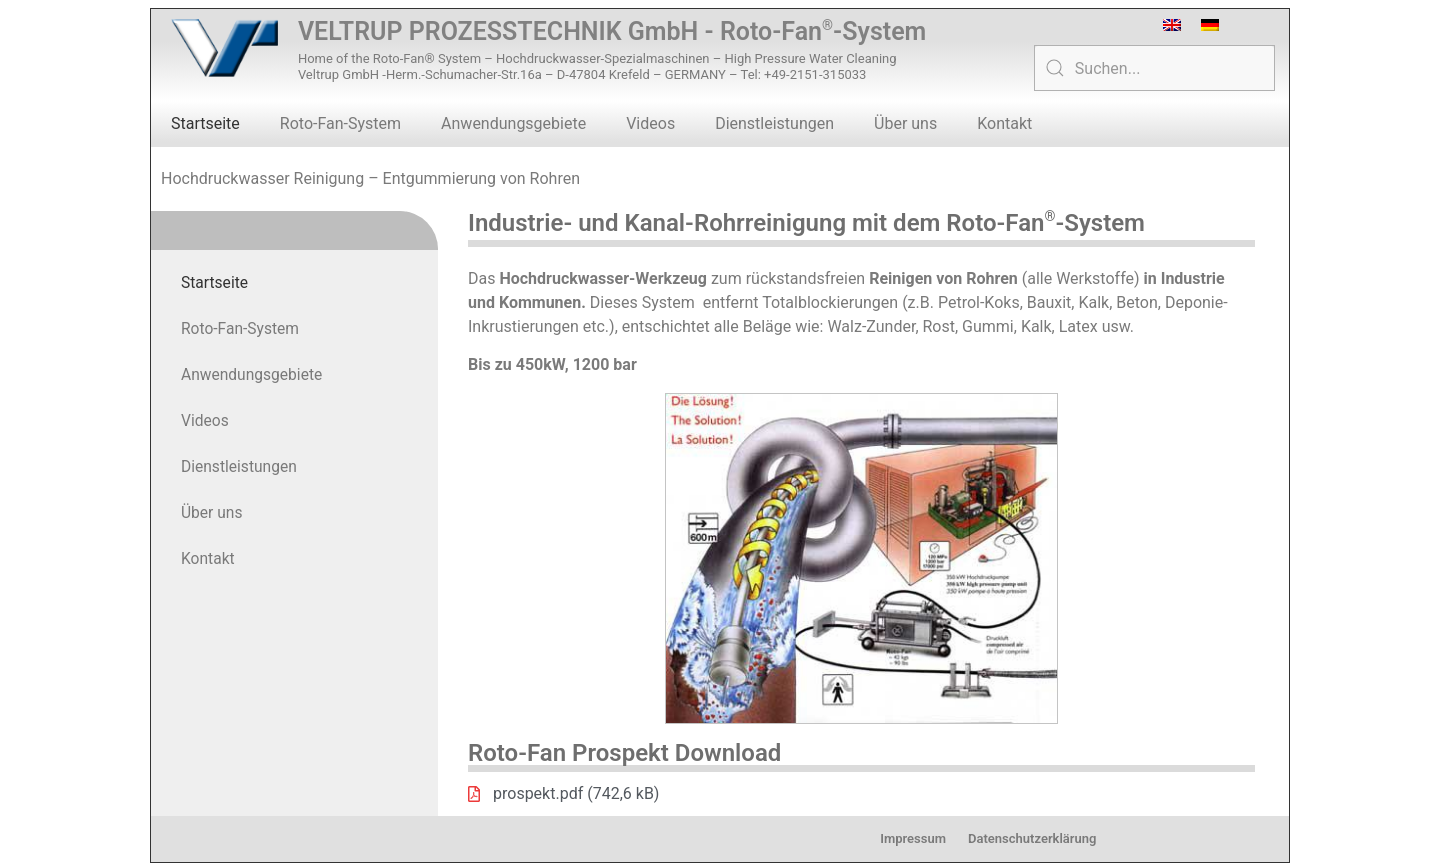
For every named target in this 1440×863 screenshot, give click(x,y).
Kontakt (1004, 123)
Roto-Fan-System (340, 123)
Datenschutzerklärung (1032, 838)
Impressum (913, 838)
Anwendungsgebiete (513, 123)
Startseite (205, 123)
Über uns (905, 123)
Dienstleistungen (774, 123)
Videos (650, 123)
